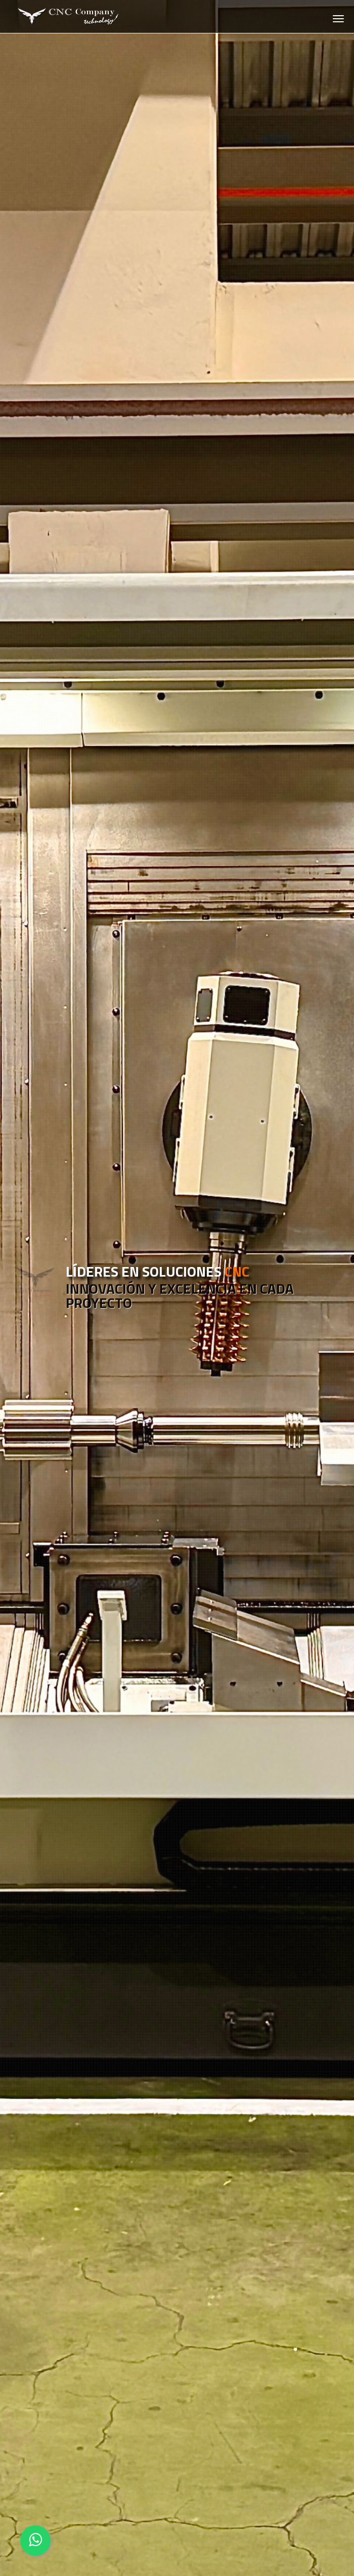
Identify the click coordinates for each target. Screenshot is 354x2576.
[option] (177, 1288)
